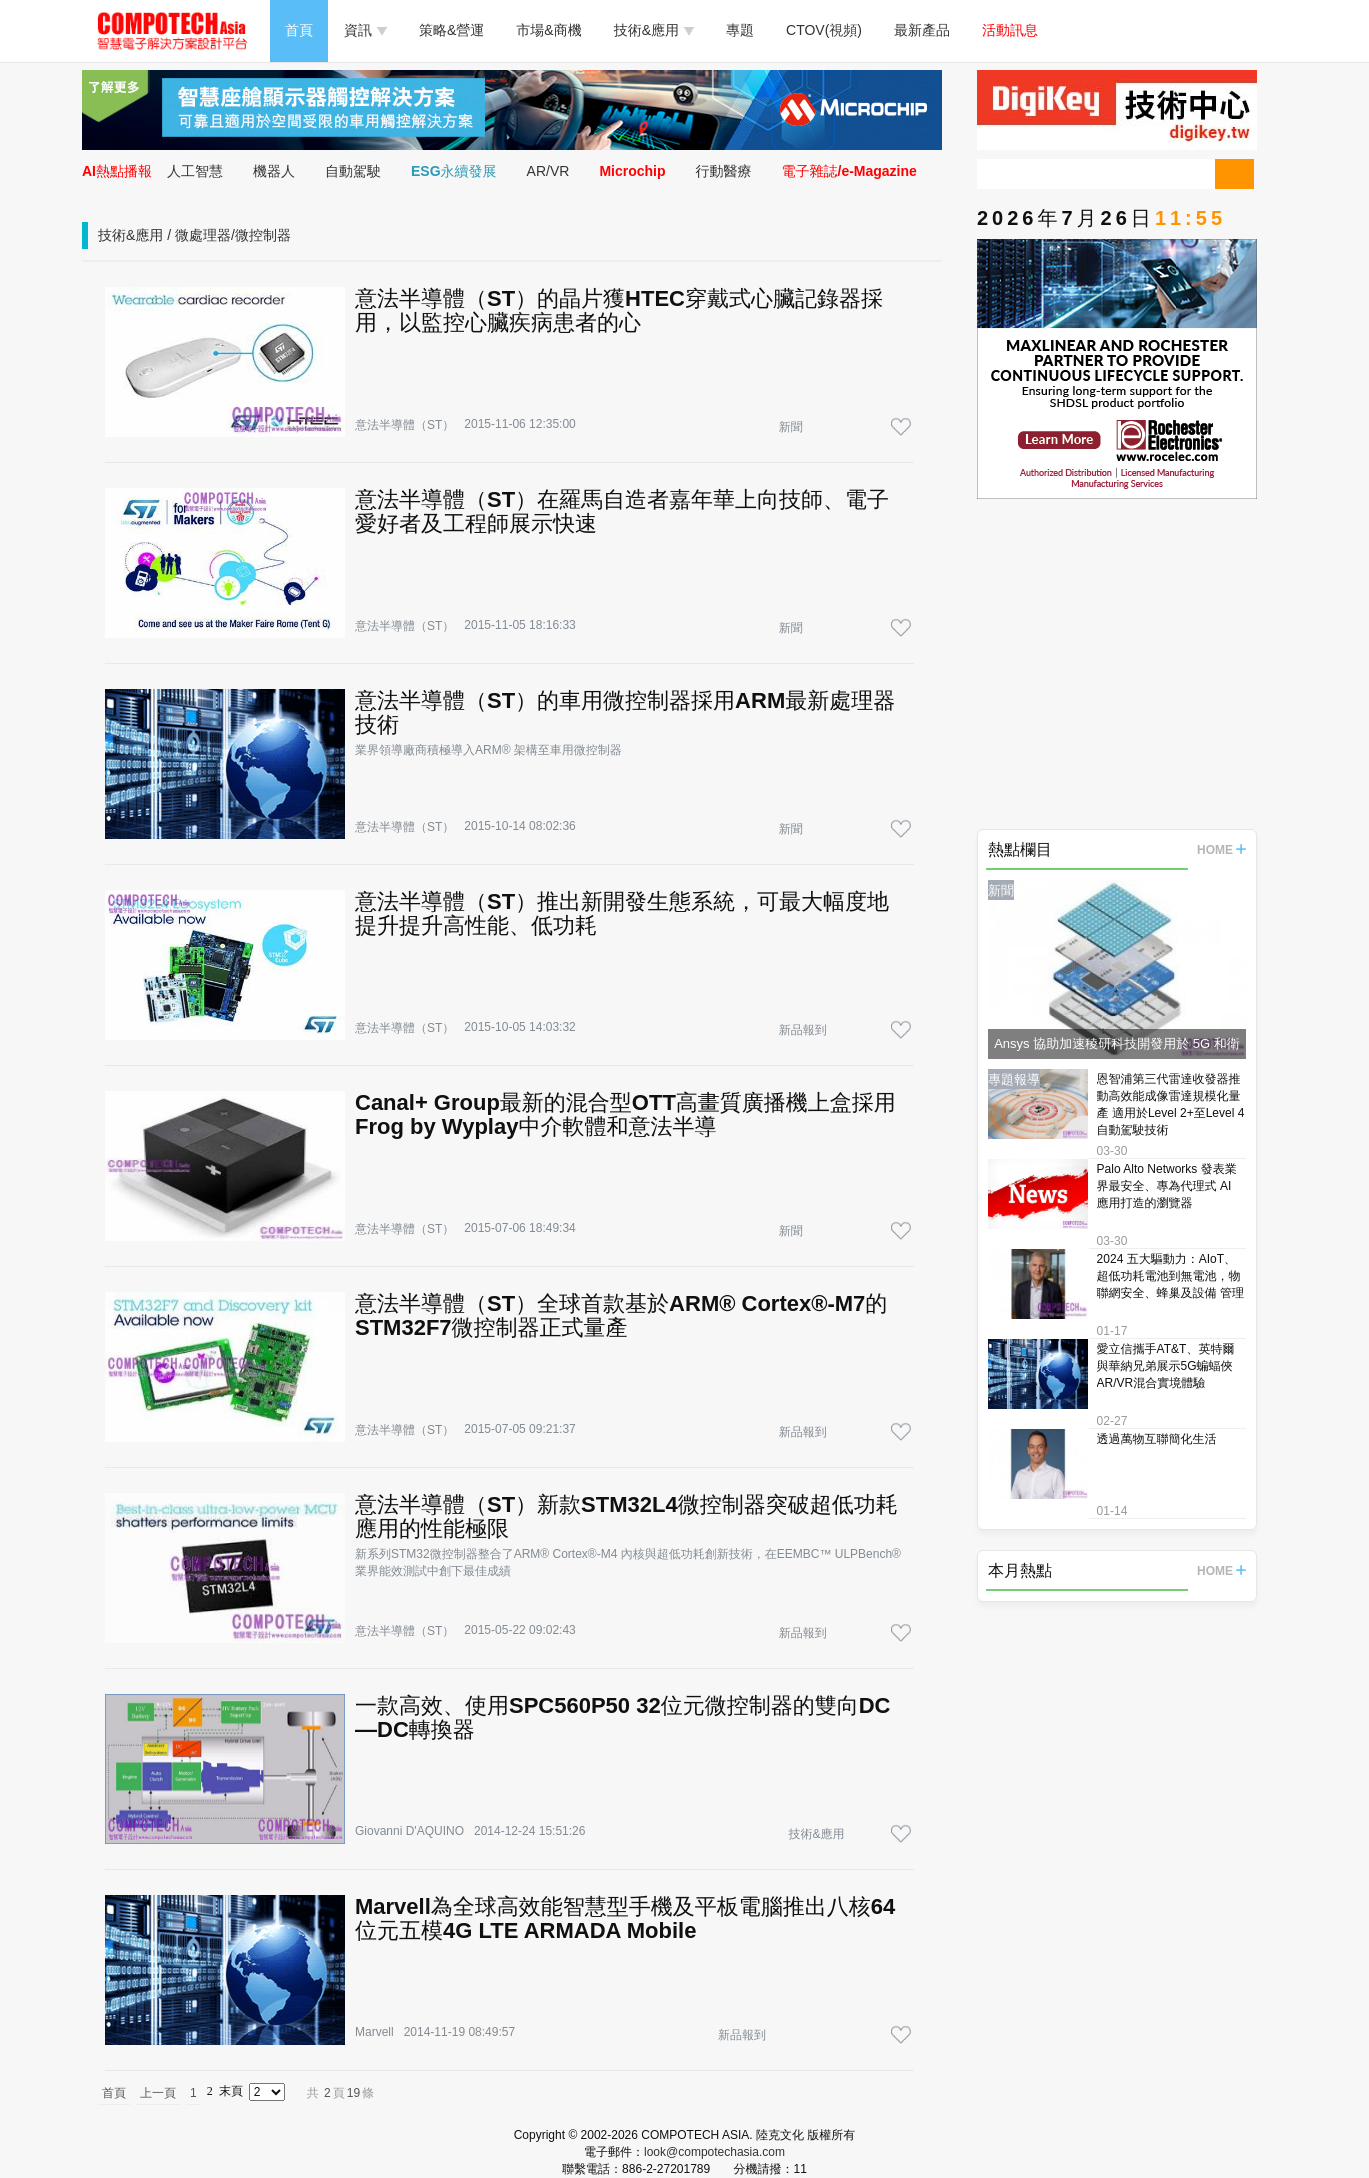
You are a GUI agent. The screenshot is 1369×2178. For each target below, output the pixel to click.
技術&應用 (654, 30)
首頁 (299, 30)
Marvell (374, 2032)
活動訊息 (1010, 30)
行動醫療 (724, 171)
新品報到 (803, 1030)
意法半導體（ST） (404, 425)
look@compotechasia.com (714, 2152)
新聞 (791, 427)
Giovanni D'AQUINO (409, 1831)
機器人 (274, 171)
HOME (1221, 850)
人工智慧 (195, 171)
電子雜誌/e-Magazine (849, 171)
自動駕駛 (353, 171)
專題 (740, 30)
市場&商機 (548, 30)
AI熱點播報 (117, 171)
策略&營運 (451, 30)
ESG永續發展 (454, 171)
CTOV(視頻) (824, 30)
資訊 (365, 30)
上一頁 (158, 2093)
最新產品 (922, 30)
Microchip (632, 171)
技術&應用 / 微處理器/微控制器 (194, 235)
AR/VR (548, 171)
